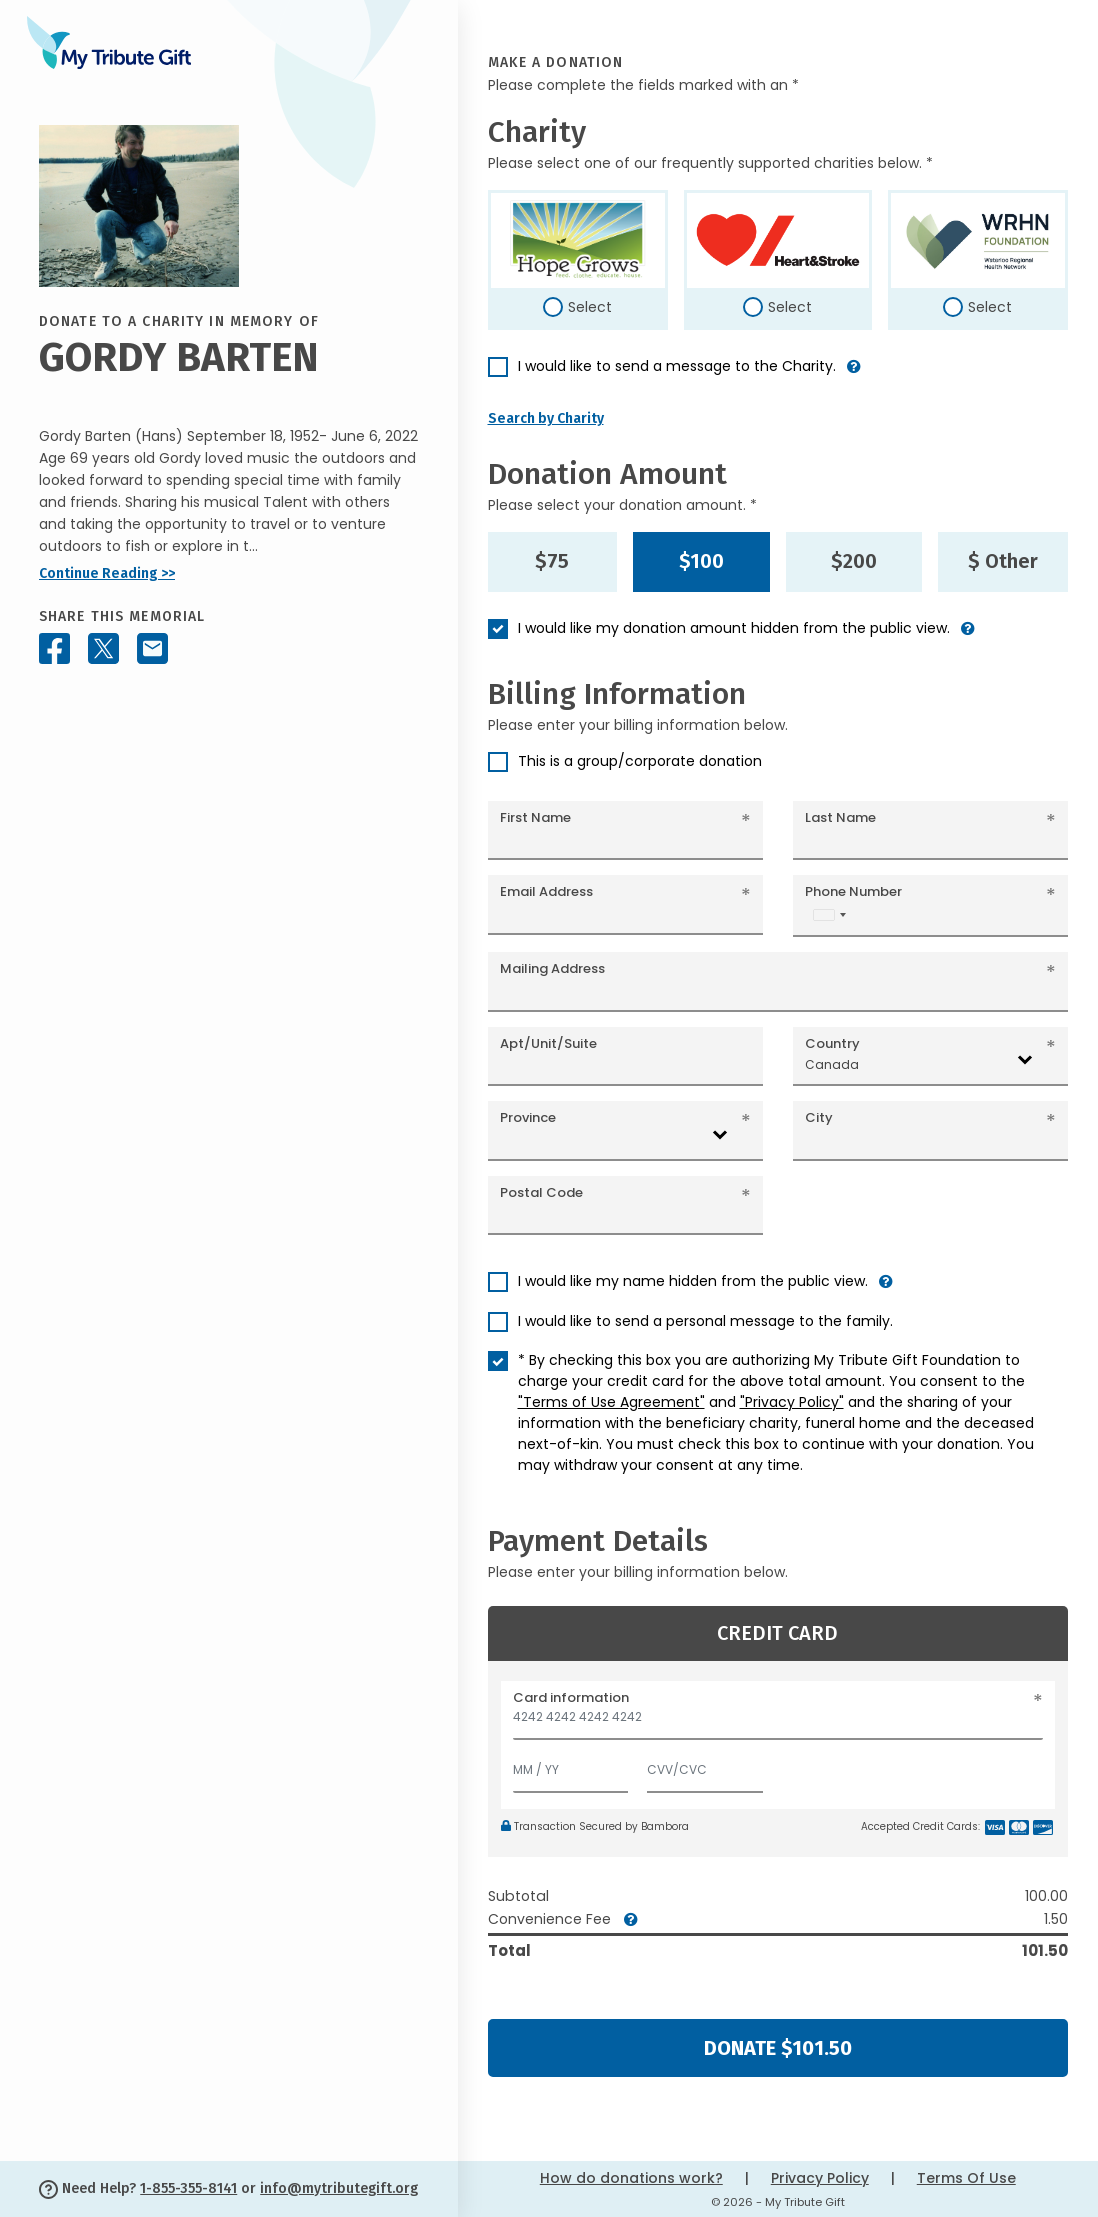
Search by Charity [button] (546, 418)
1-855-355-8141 (188, 2188)
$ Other (1003, 561)
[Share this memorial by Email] (152, 648)
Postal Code (541, 1192)
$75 (552, 561)
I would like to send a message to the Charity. (677, 366)
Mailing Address (552, 968)
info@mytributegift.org (339, 2188)
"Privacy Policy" (792, 1402)
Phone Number (853, 891)
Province (528, 1117)
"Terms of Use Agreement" (611, 1402)
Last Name (840, 817)
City (819, 1117)
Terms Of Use (966, 2178)
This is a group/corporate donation (640, 761)
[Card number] (778, 1722)
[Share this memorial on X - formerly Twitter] (103, 648)
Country (832, 1043)
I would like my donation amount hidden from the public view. (734, 628)
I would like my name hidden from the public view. (693, 1281)
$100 (701, 561)
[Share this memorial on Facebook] (54, 648)
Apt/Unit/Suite (548, 1043)
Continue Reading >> (107, 573)
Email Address (546, 891)
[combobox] (829, 914)
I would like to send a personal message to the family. (705, 1321)
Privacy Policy (820, 2178)
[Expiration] (571, 1765)
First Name (535, 817)
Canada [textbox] (832, 1064)
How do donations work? (631, 2178)
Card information (571, 1697)
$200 (854, 561)
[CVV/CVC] (705, 1765)
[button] (854, 374)
